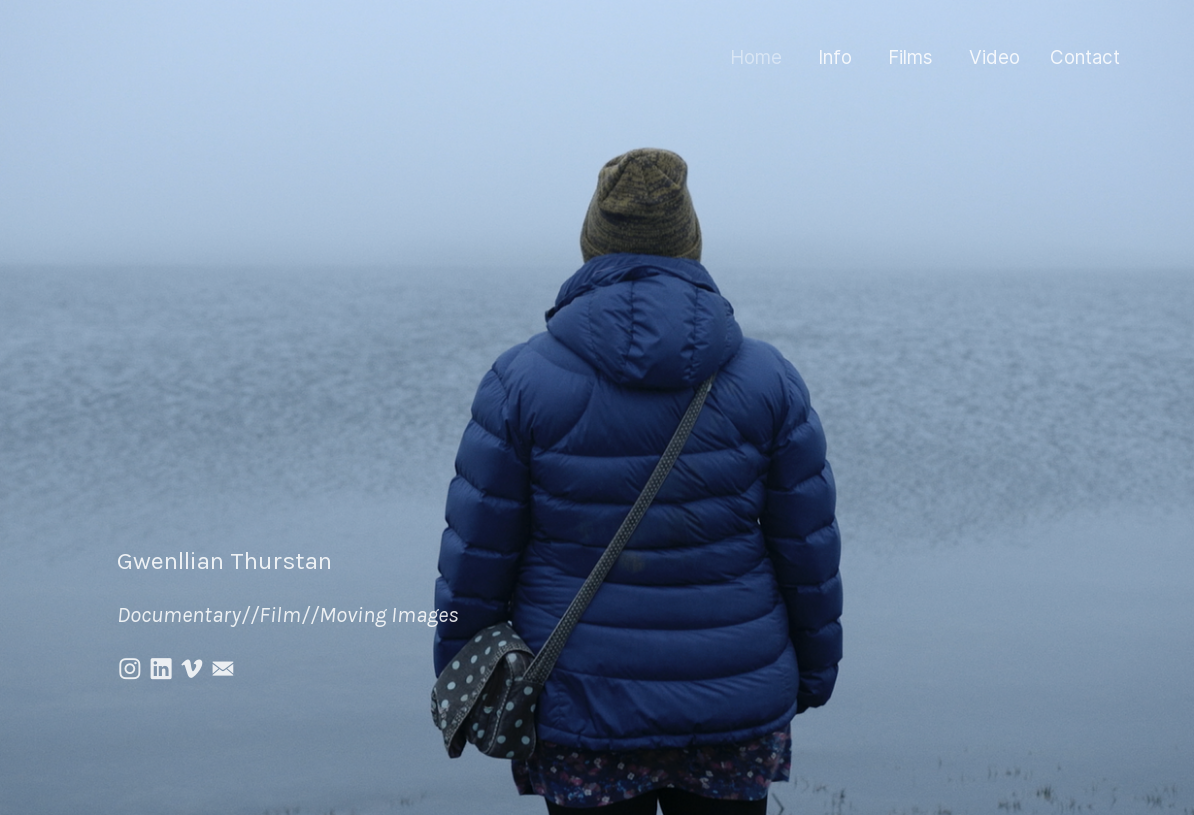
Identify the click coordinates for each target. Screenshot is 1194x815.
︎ (223, 669)
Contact (1085, 57)
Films (910, 57)
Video (994, 57)
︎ (161, 669)
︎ (192, 669)
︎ (130, 669)
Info (835, 57)
